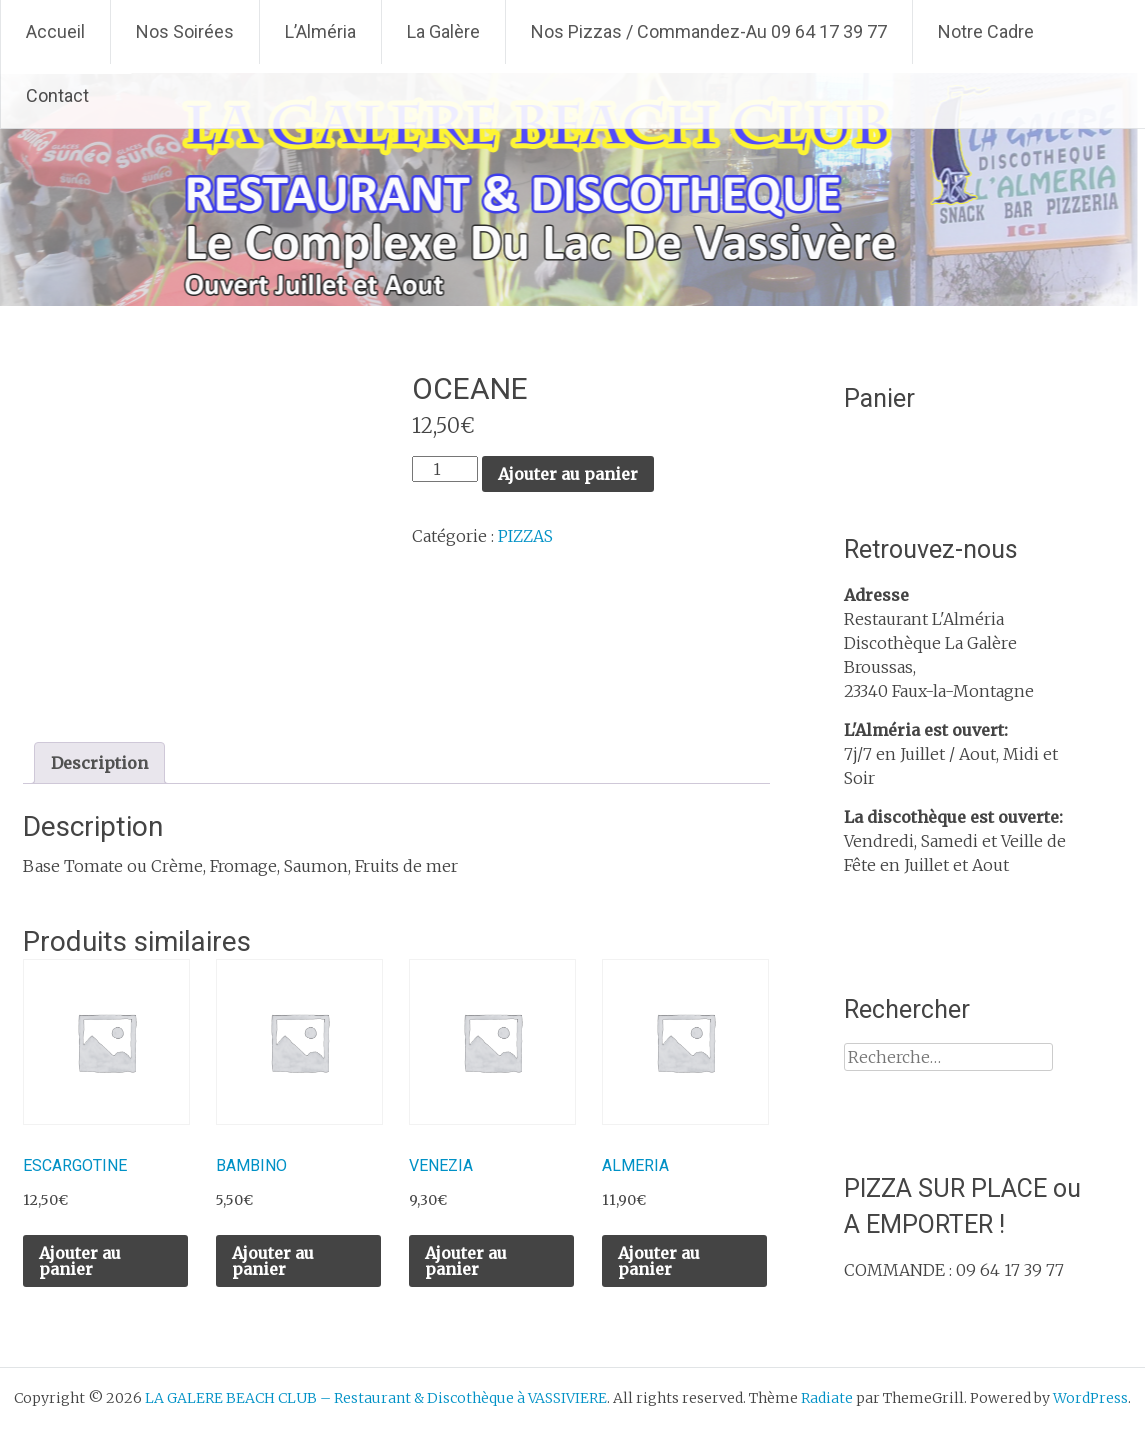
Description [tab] (99, 763)
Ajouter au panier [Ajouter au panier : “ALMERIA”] (659, 1261)
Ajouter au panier (568, 474)
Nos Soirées (185, 31)
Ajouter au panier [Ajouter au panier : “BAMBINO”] (273, 1261)
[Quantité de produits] (445, 469)
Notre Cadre (986, 31)
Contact (57, 95)
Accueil (55, 31)
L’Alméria (320, 31)
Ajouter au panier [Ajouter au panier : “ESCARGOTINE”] (80, 1261)
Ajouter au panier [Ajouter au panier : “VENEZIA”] (466, 1261)
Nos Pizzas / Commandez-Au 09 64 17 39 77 (709, 31)
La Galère (443, 31)
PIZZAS (525, 536)
